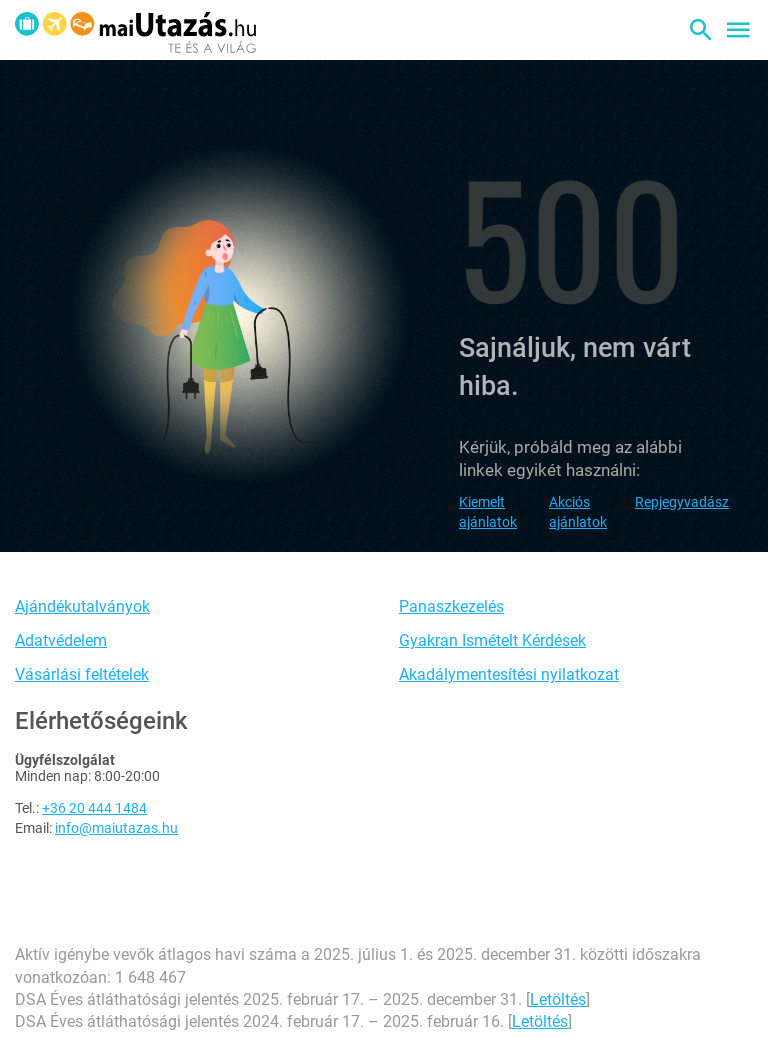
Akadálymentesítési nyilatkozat (509, 674)
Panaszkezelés (451, 606)
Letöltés (558, 999)
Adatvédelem (61, 640)
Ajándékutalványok (82, 606)
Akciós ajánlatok (578, 512)
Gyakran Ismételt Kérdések (492, 640)
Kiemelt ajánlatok (488, 512)
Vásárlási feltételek (82, 674)
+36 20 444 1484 (94, 808)
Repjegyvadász (682, 502)
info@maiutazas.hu (116, 828)
